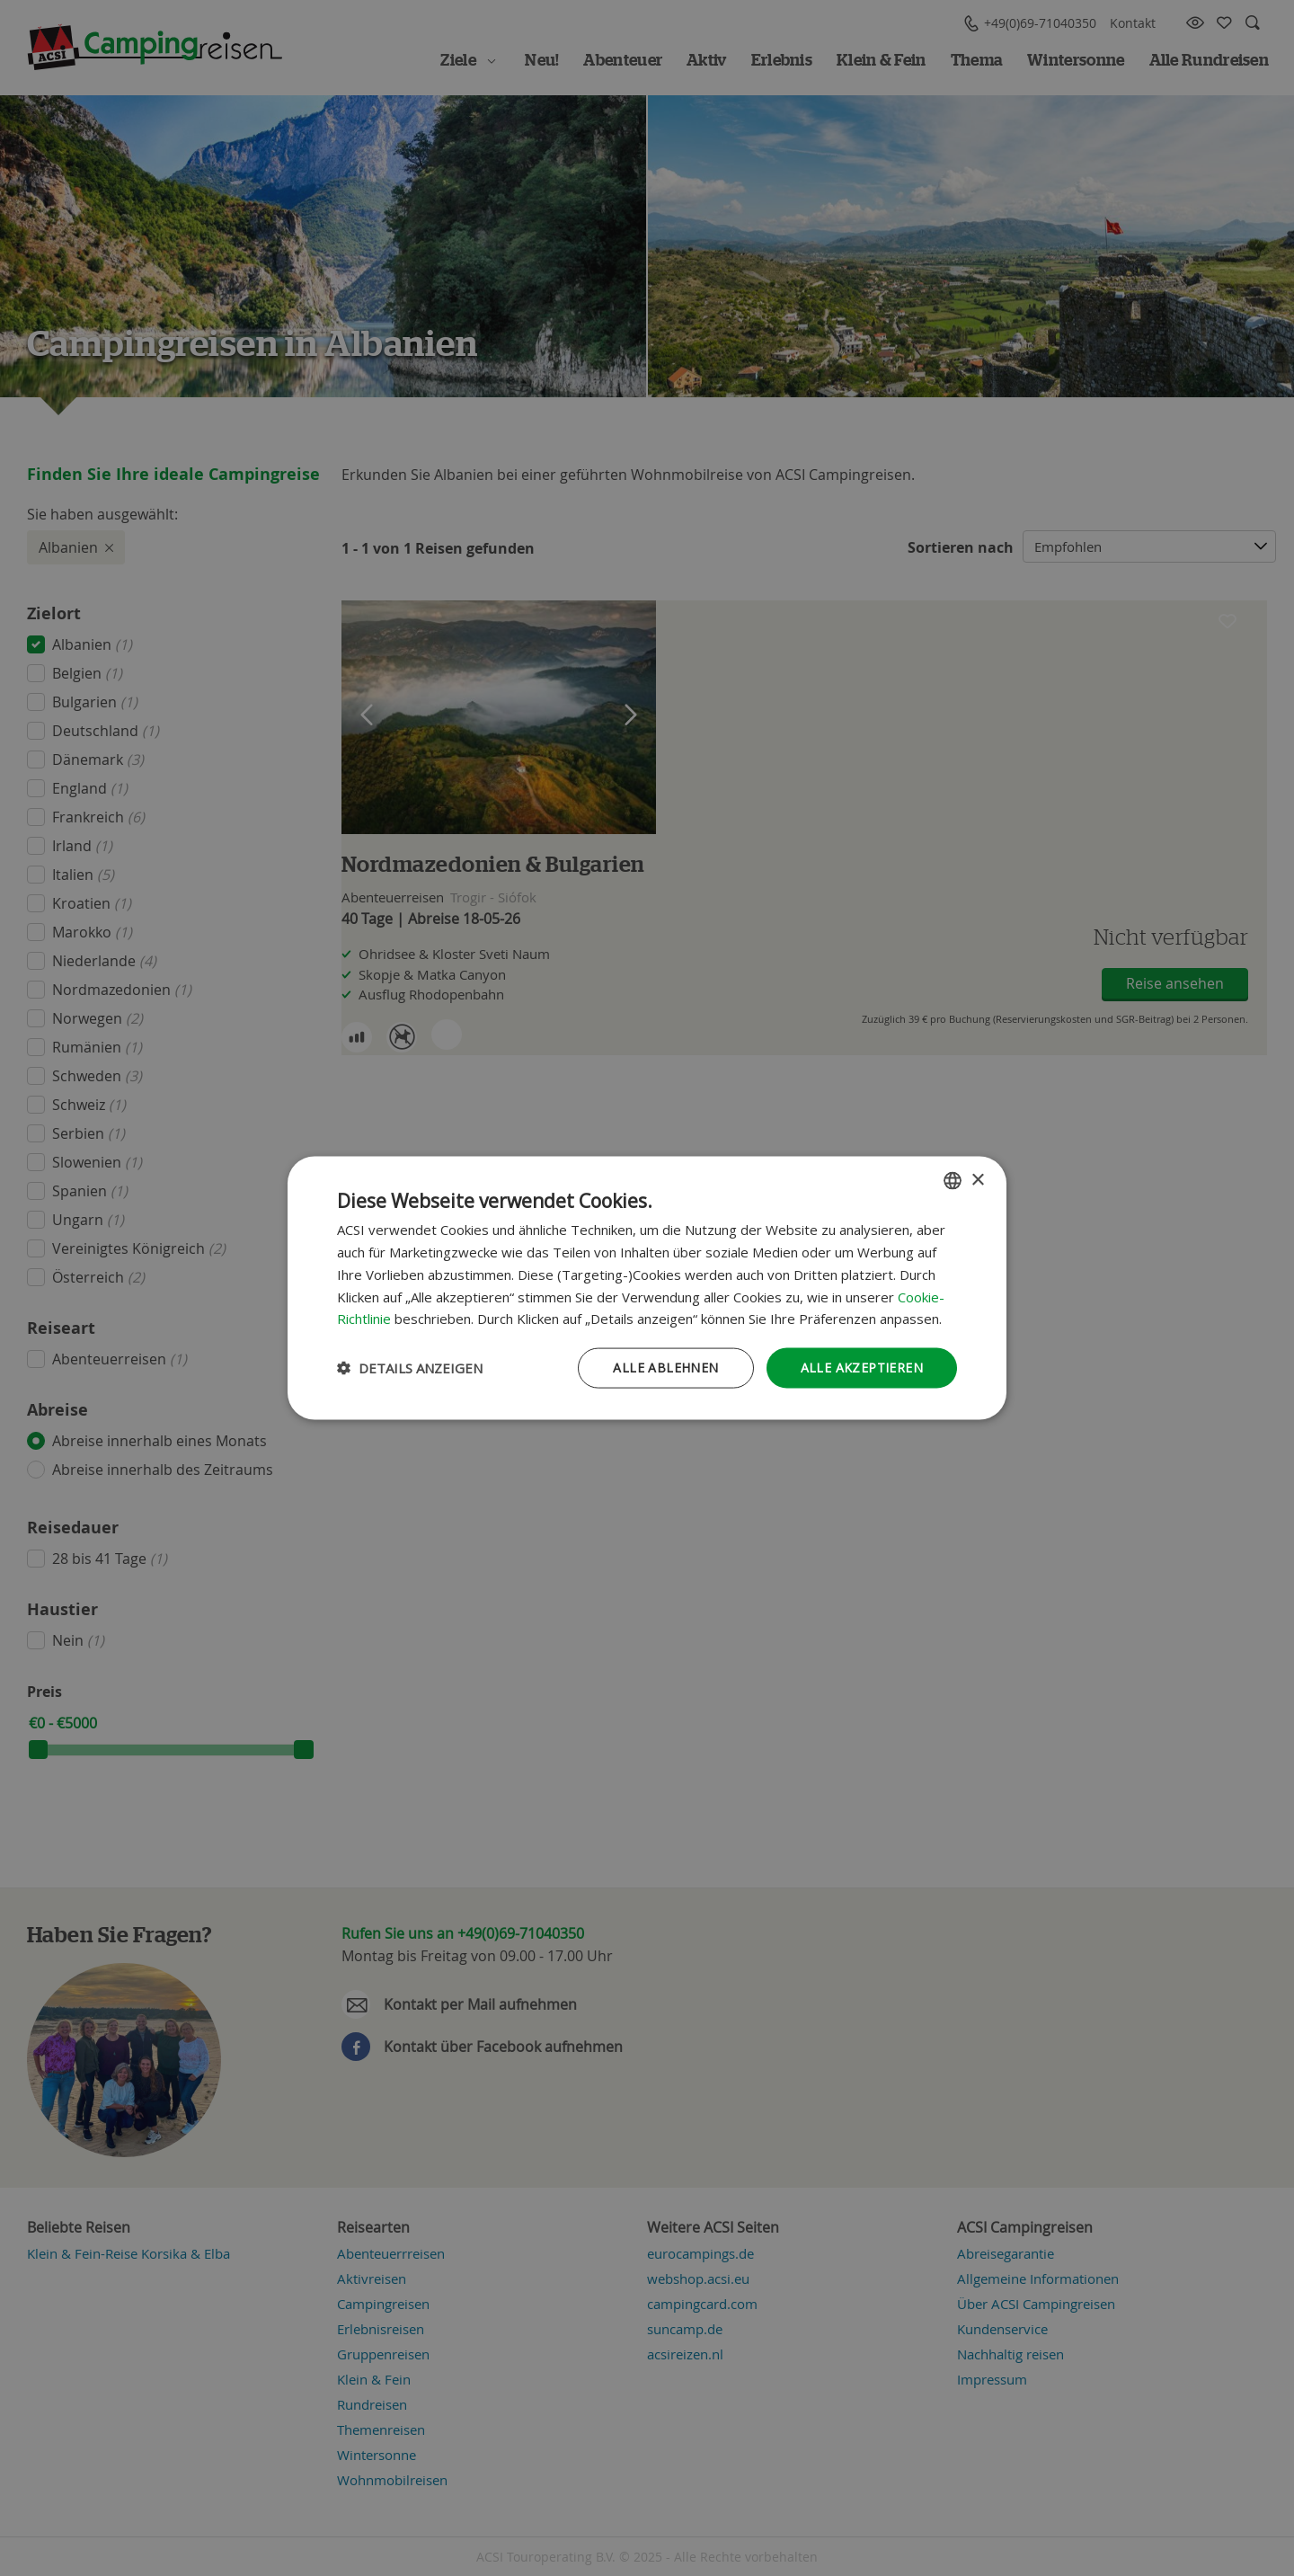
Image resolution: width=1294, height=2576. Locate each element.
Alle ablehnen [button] (665, 1367)
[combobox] (953, 1181)
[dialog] (647, 1288)
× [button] (977, 1179)
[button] (410, 1368)
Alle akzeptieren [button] (862, 1367)
